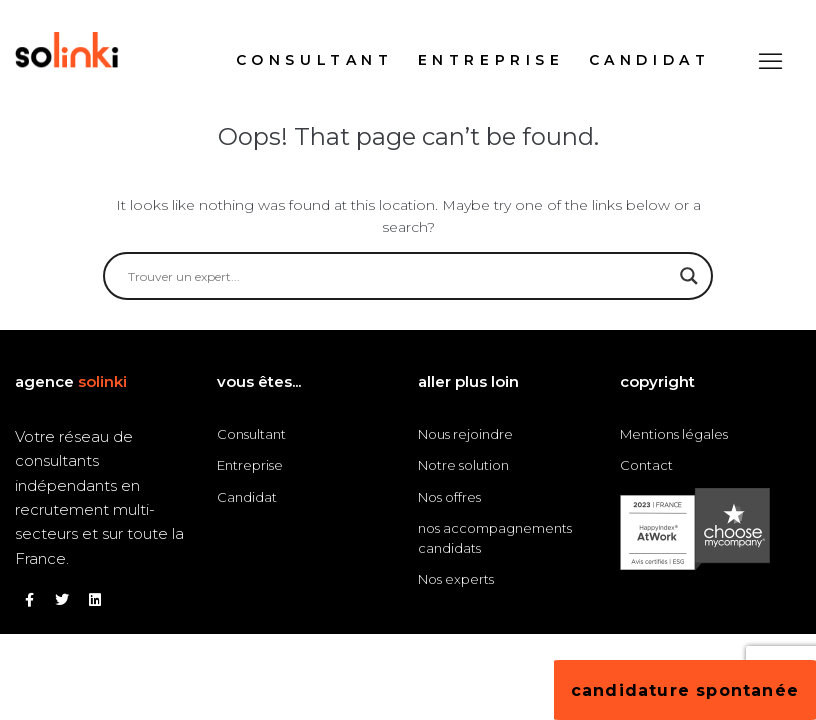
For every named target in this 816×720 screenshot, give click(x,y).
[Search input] (399, 276)
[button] (771, 60)
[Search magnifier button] (689, 276)
